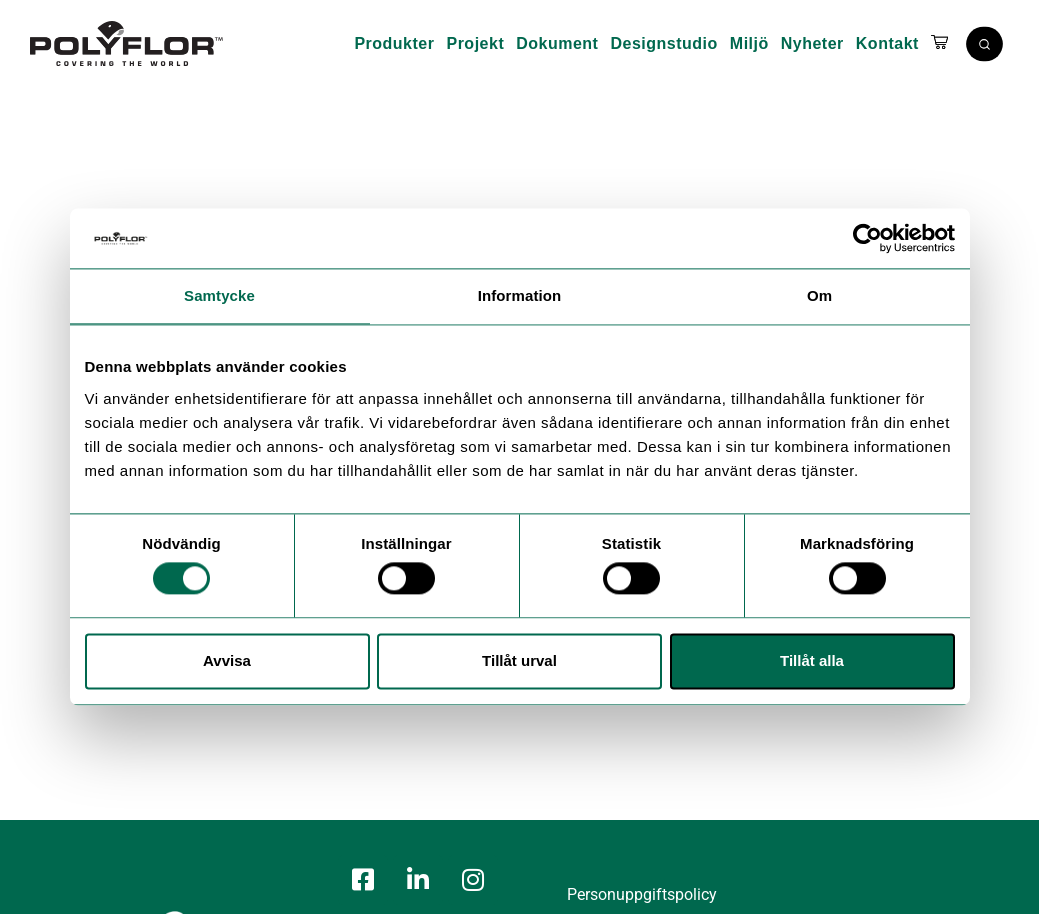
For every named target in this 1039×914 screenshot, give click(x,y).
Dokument (557, 43)
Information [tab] (520, 295)
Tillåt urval (519, 660)
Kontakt (887, 43)
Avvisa (227, 660)
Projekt (475, 43)
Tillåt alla (812, 660)
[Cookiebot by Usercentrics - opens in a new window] (867, 238)
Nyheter (812, 43)
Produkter (394, 43)
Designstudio (663, 43)
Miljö (749, 43)
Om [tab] (819, 295)
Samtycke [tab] (219, 295)
